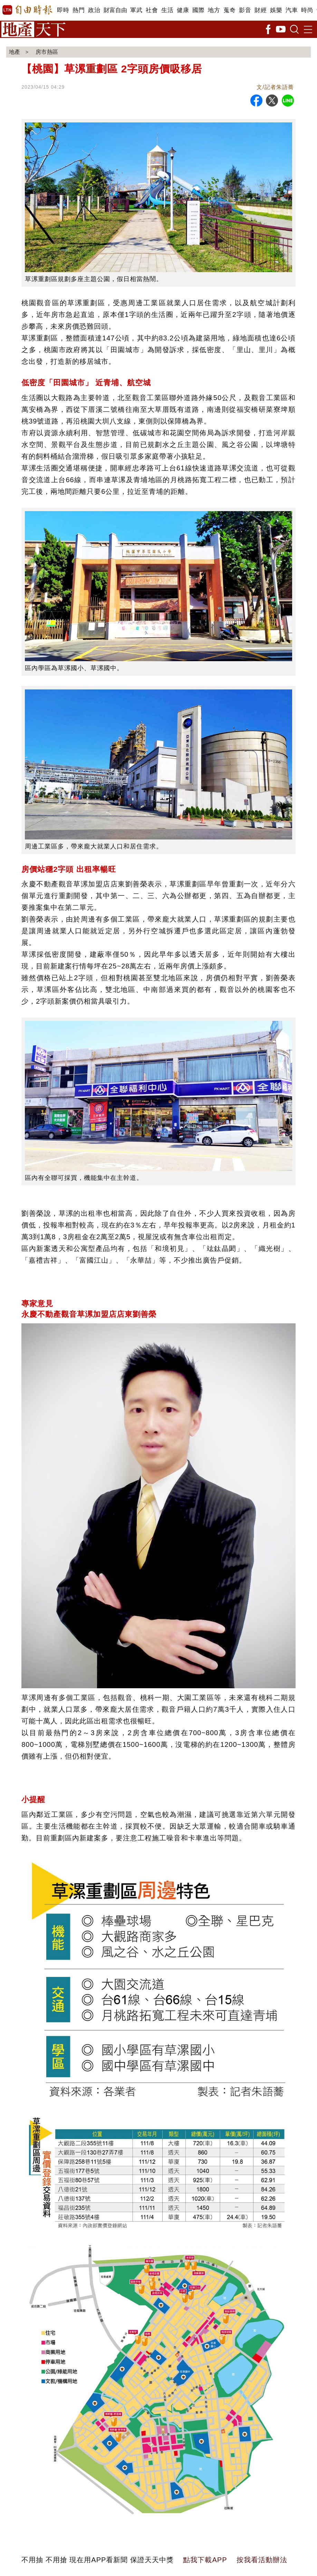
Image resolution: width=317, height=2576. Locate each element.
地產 (15, 52)
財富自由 (115, 10)
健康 (183, 10)
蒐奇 (229, 10)
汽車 (292, 10)
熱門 (79, 10)
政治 (94, 10)
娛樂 (276, 10)
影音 (245, 10)
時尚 (307, 10)
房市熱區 (47, 52)
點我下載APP (205, 2560)
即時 (63, 10)
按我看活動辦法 (262, 2560)
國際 (198, 10)
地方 (214, 10)
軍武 (136, 10)
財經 (260, 10)
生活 (167, 10)
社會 (152, 10)
